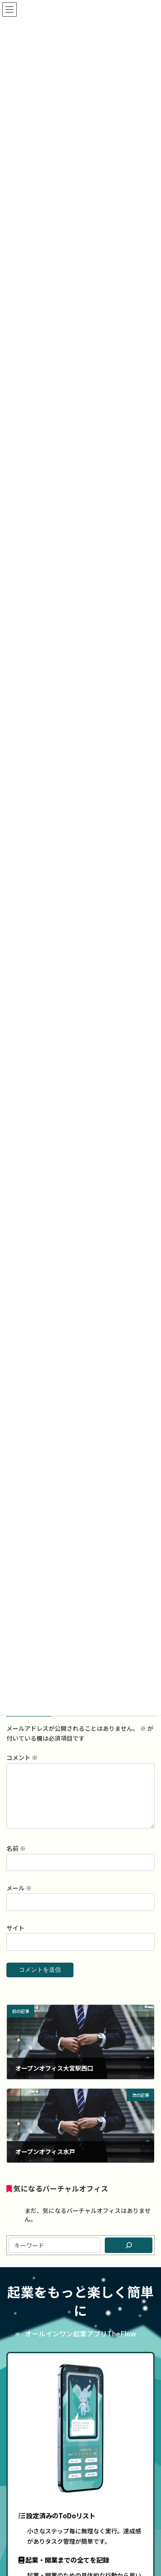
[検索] (128, 2255)
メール (19, 1898)
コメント (22, 1758)
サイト (15, 1938)
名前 (16, 1859)
